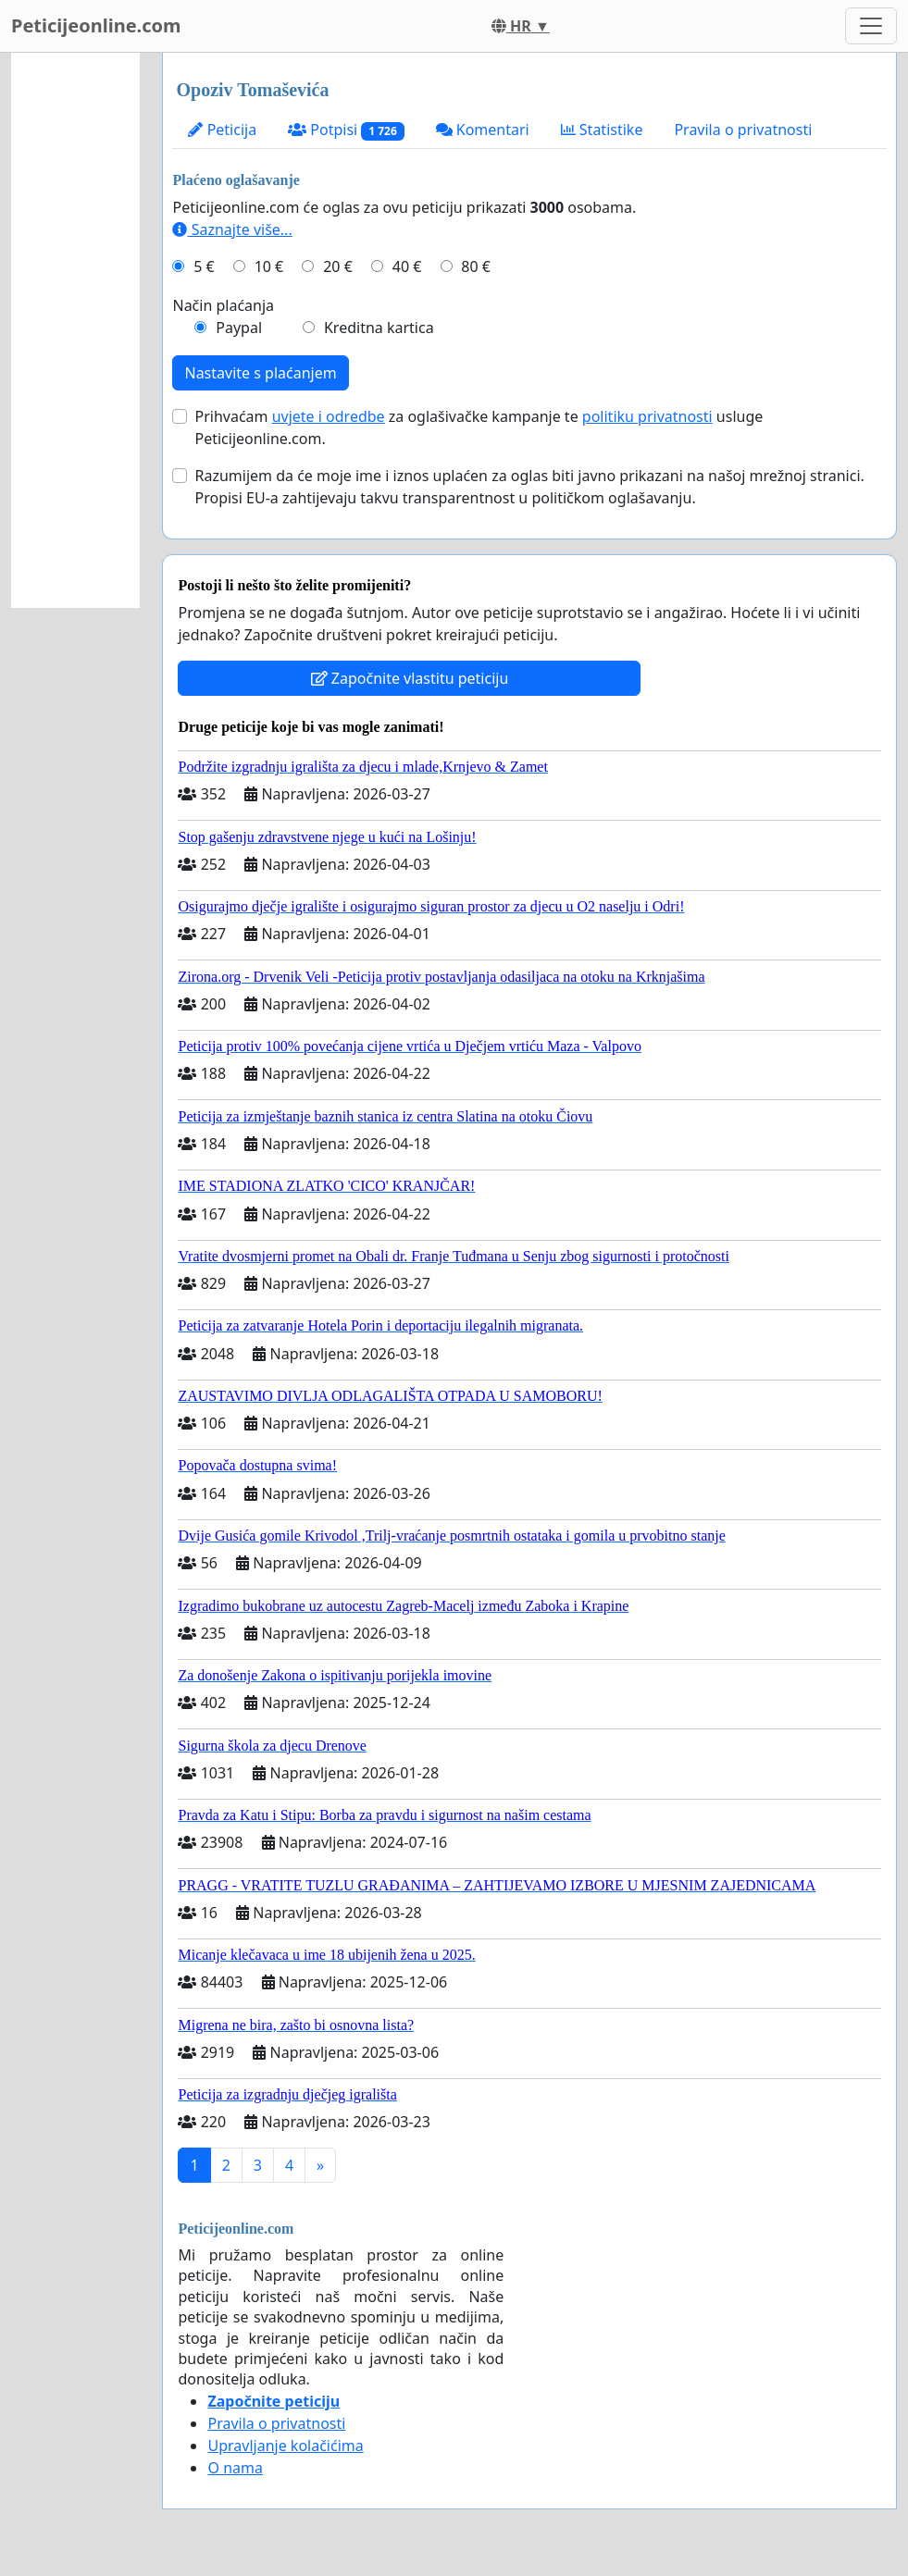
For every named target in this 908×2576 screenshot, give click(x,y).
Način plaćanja (223, 305)
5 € (203, 266)
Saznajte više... (232, 229)
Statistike (602, 129)
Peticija (222, 129)
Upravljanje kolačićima (285, 2445)
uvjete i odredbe (328, 416)
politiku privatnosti (647, 416)
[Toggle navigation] (871, 25)
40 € (407, 266)
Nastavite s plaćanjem (260, 373)
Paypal (239, 327)
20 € (338, 266)
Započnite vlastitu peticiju (410, 678)
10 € (269, 266)
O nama (234, 2468)
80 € (476, 266)
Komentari (482, 129)
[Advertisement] (75, 330)
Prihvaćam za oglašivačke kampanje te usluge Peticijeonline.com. (478, 427)
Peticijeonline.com (96, 25)
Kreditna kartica (379, 327)
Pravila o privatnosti (743, 129)
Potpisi (346, 130)
